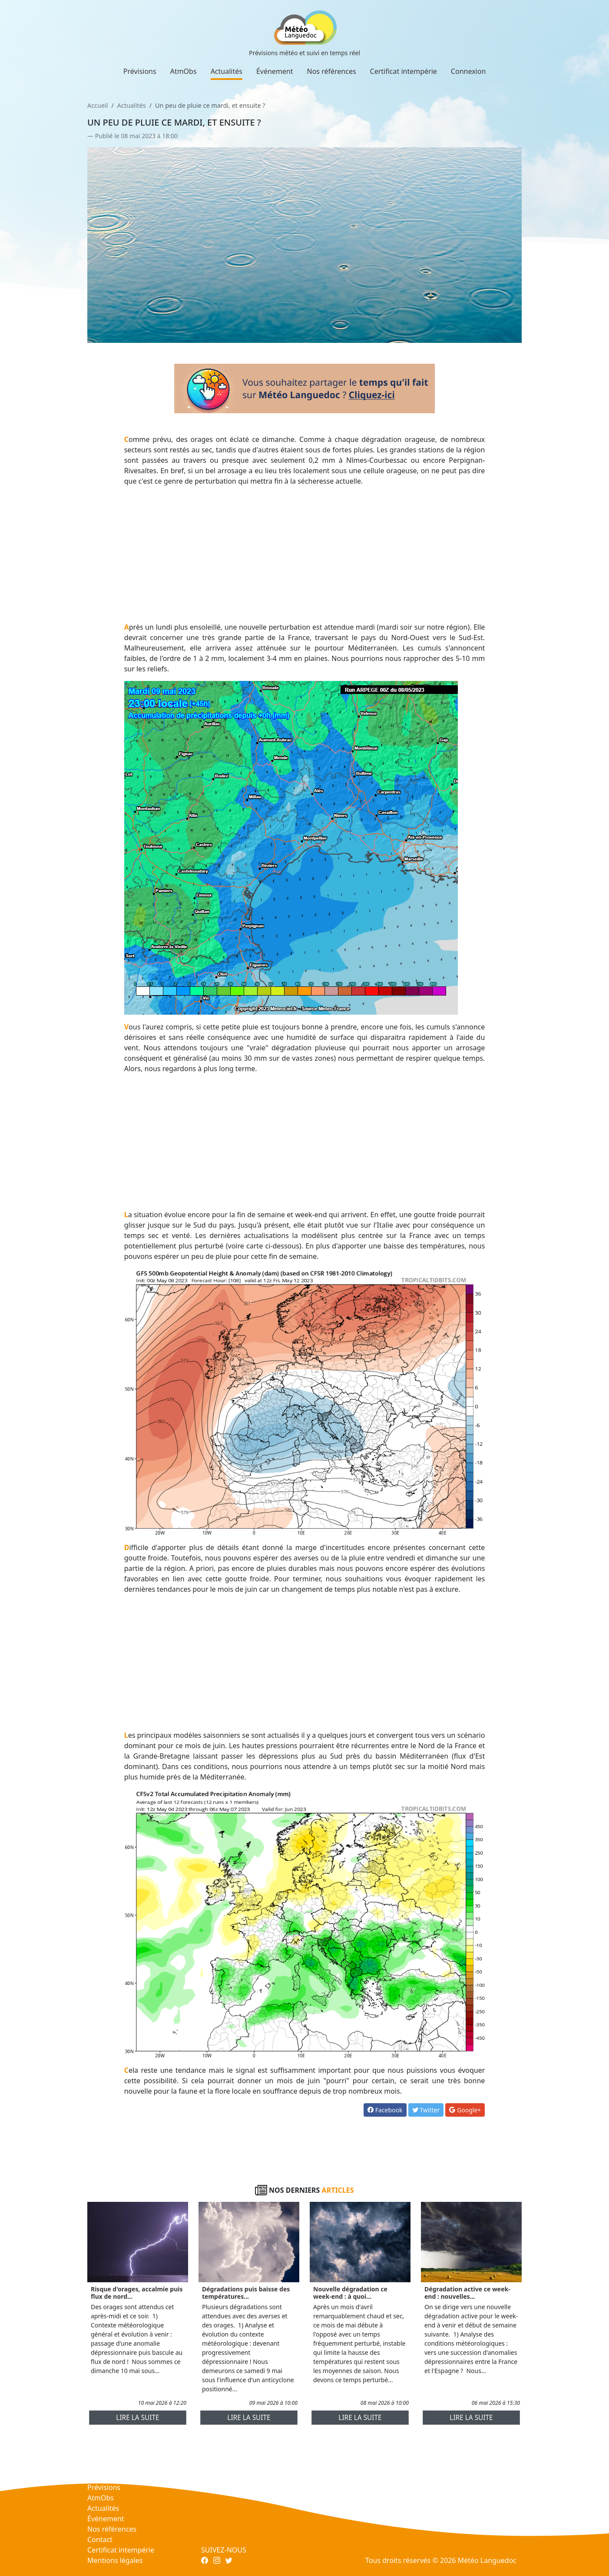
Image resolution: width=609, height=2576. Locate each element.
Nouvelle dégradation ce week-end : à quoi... (350, 2292)
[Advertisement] (304, 554)
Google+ (465, 2110)
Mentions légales (115, 2560)
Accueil (97, 105)
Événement (274, 71)
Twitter (426, 2110)
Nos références (331, 71)
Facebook (384, 2110)
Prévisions (139, 71)
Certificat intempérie (403, 71)
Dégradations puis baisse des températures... (246, 2292)
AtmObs (183, 71)
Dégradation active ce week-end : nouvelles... (467, 2292)
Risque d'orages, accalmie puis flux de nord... (136, 2292)
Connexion (468, 71)
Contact (100, 2539)
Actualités (226, 71)
